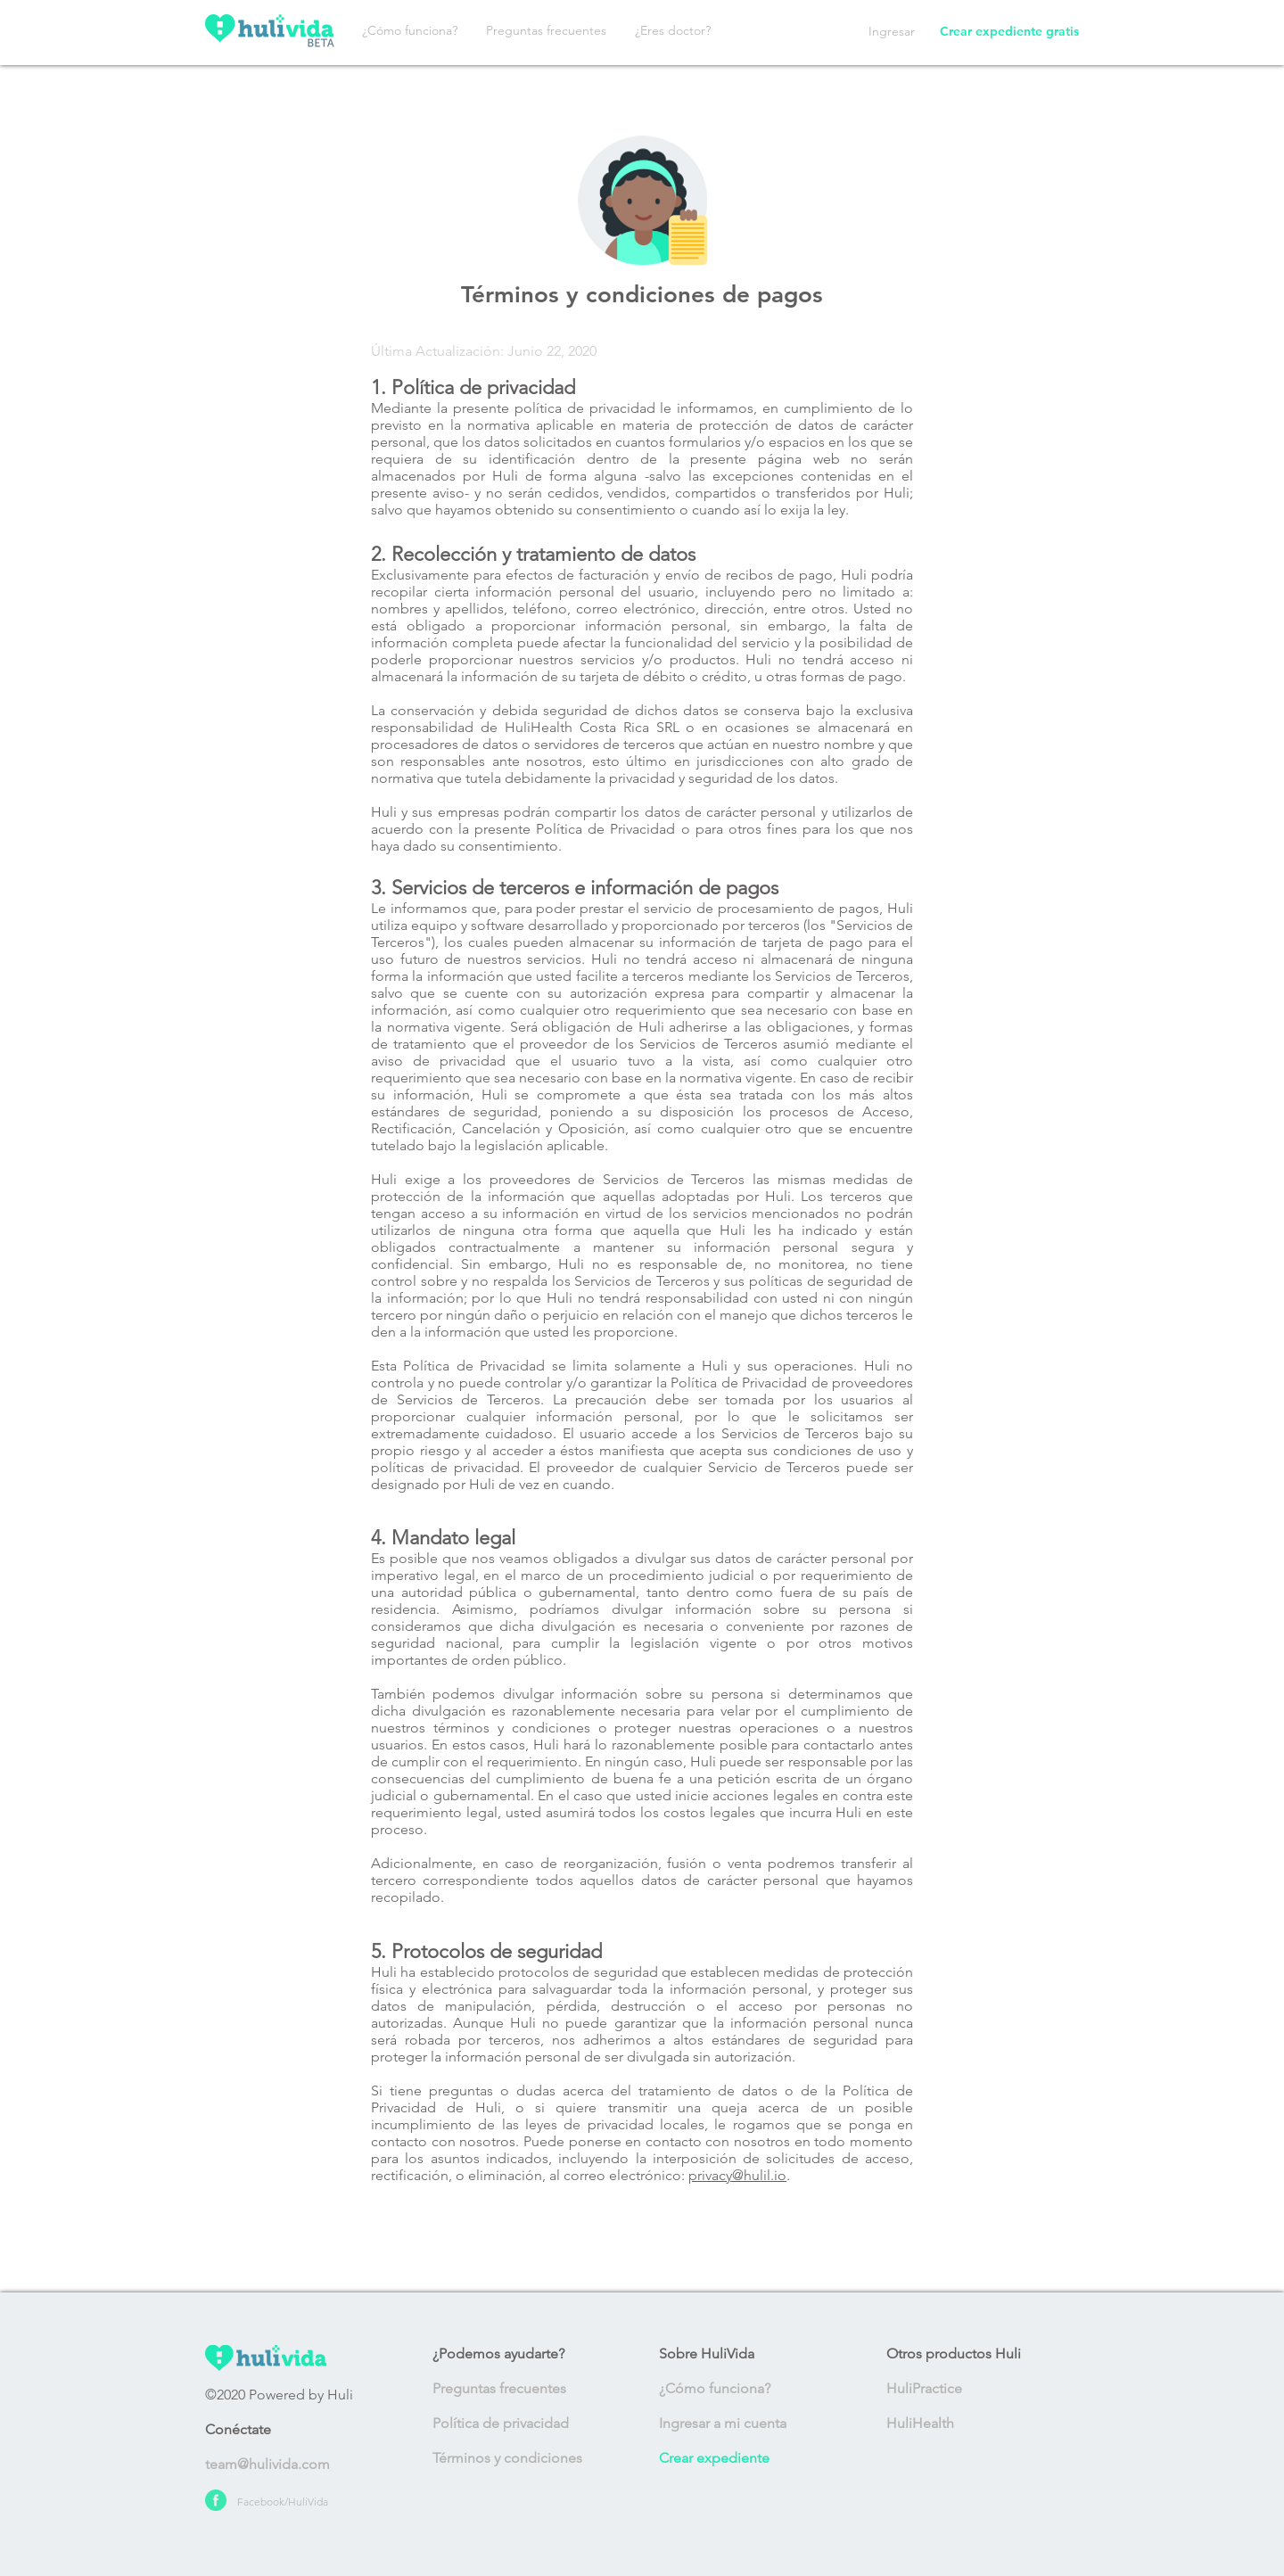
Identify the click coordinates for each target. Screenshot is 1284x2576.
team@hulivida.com (267, 2464)
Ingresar (891, 31)
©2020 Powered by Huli (279, 2394)
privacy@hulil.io (737, 2175)
